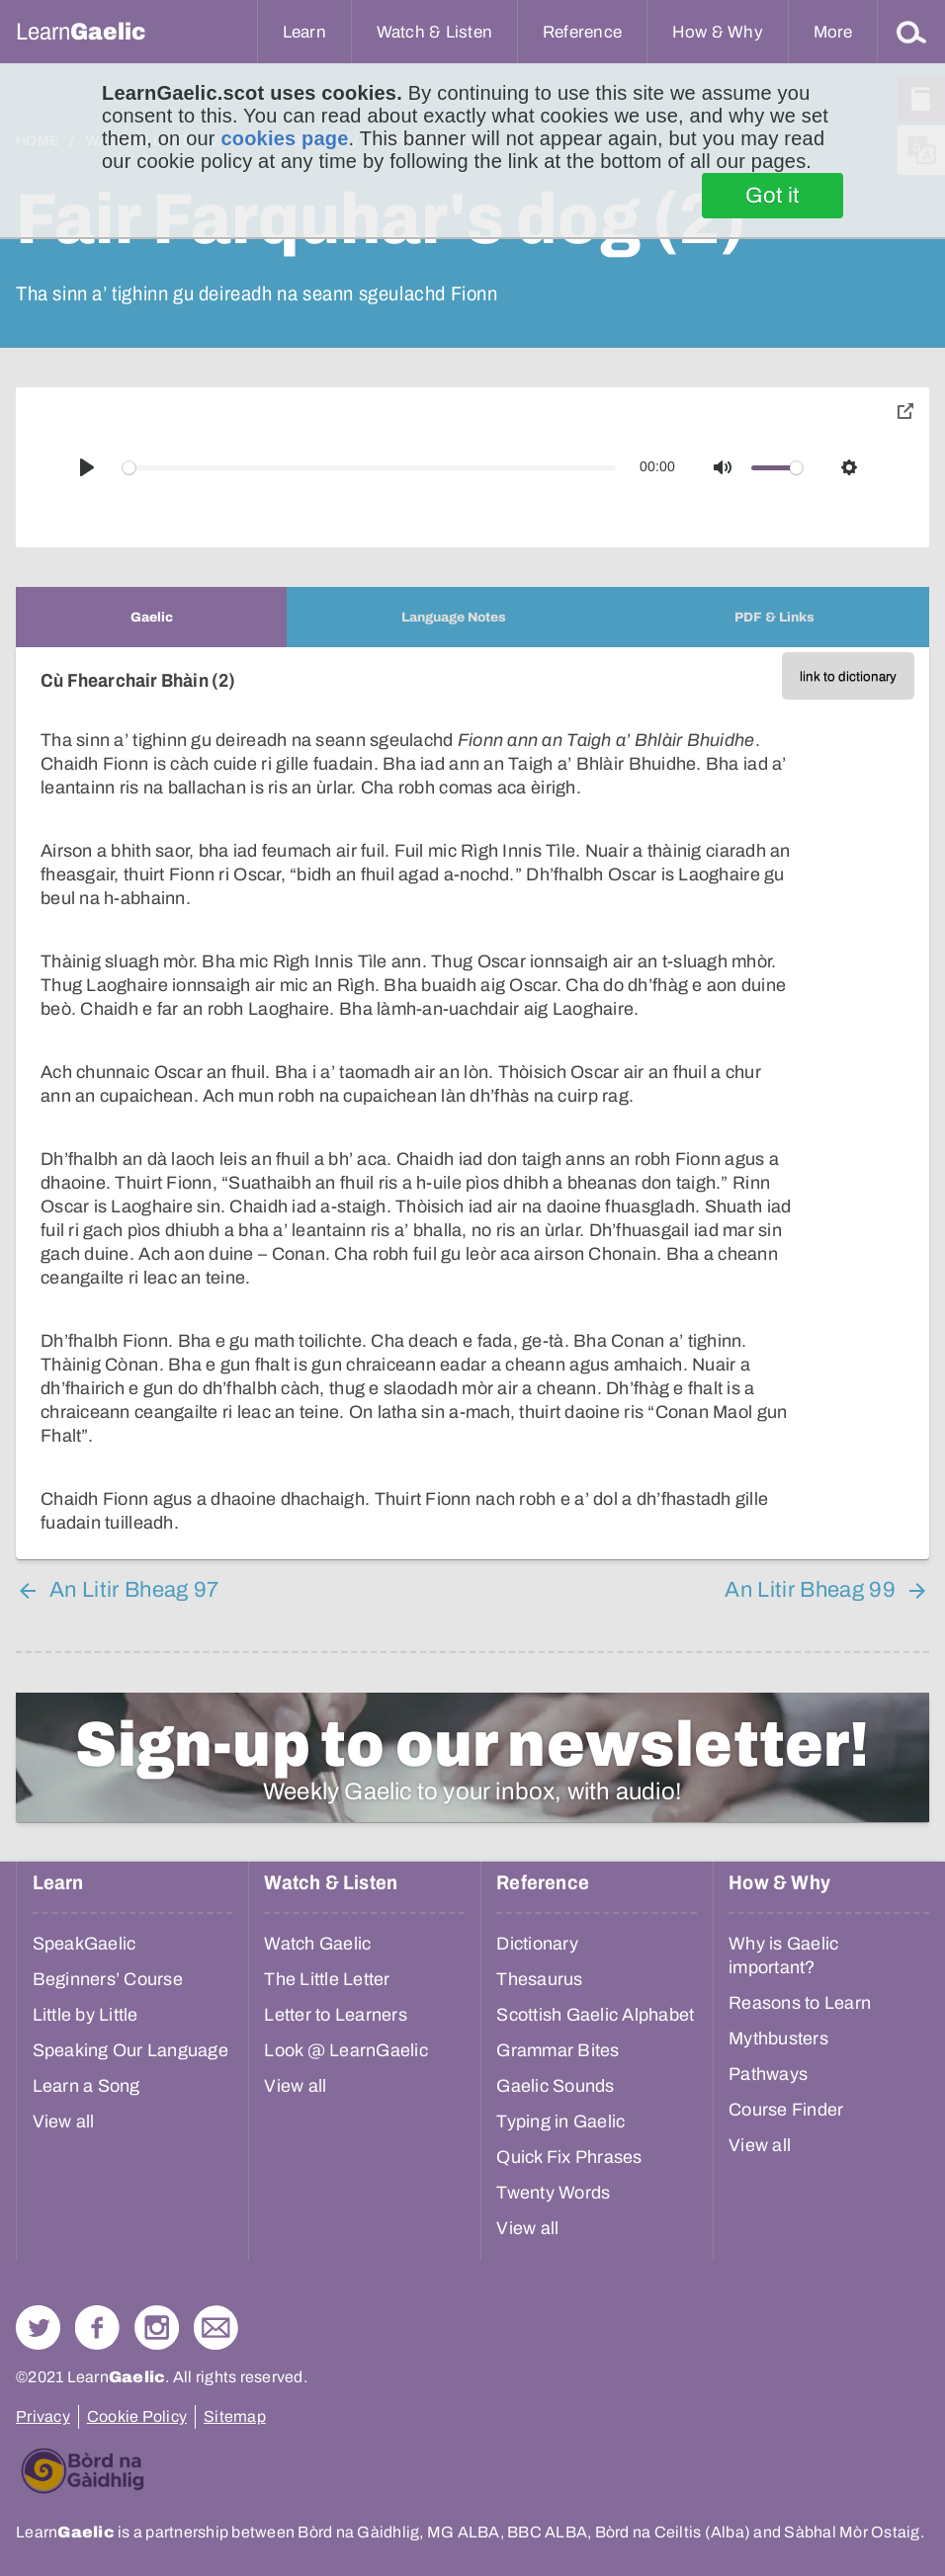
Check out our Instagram (156, 2327)
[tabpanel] (472, 1103)
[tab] (151, 617)
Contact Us (216, 2327)
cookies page (284, 138)
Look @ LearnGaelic (346, 2050)
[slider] (370, 467)
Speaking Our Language (130, 2050)
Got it (772, 196)
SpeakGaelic (84, 1943)
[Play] (87, 467)
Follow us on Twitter (38, 2327)
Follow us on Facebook (97, 2327)
